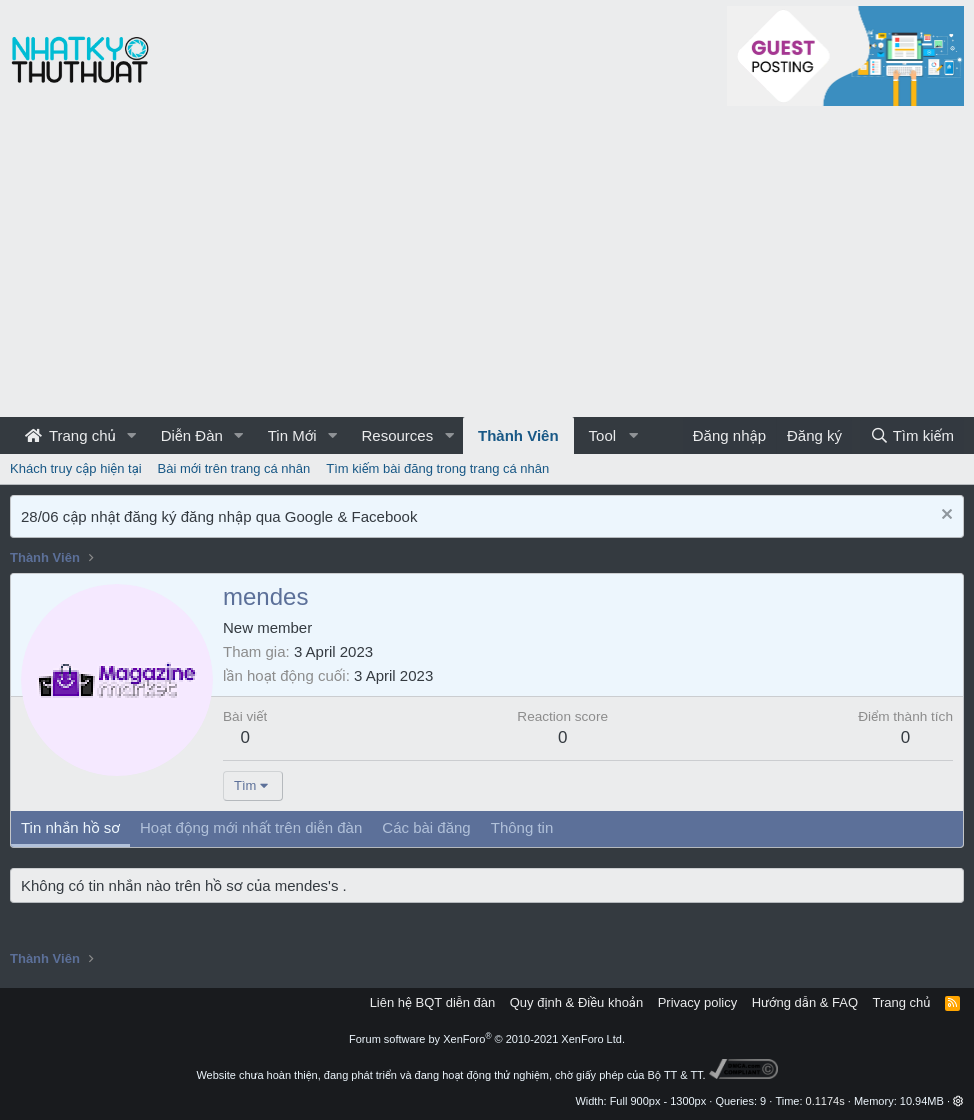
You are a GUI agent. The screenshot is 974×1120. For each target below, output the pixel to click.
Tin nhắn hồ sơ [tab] (70, 827)
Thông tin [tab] (522, 827)
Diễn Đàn (192, 435)
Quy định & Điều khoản (576, 1002)
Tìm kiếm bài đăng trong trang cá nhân (437, 468)
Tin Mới (292, 435)
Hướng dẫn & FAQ (805, 1002)
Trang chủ (70, 435)
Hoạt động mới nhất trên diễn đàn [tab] (251, 827)
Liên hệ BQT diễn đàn (433, 1002)
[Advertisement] (487, 267)
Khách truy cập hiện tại (76, 468)
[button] (132, 435)
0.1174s (825, 1101)
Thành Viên (518, 435)
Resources (397, 435)
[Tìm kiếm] (912, 435)
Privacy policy (697, 1002)
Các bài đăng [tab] (426, 827)
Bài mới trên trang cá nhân (234, 468)
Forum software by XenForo (487, 1039)
